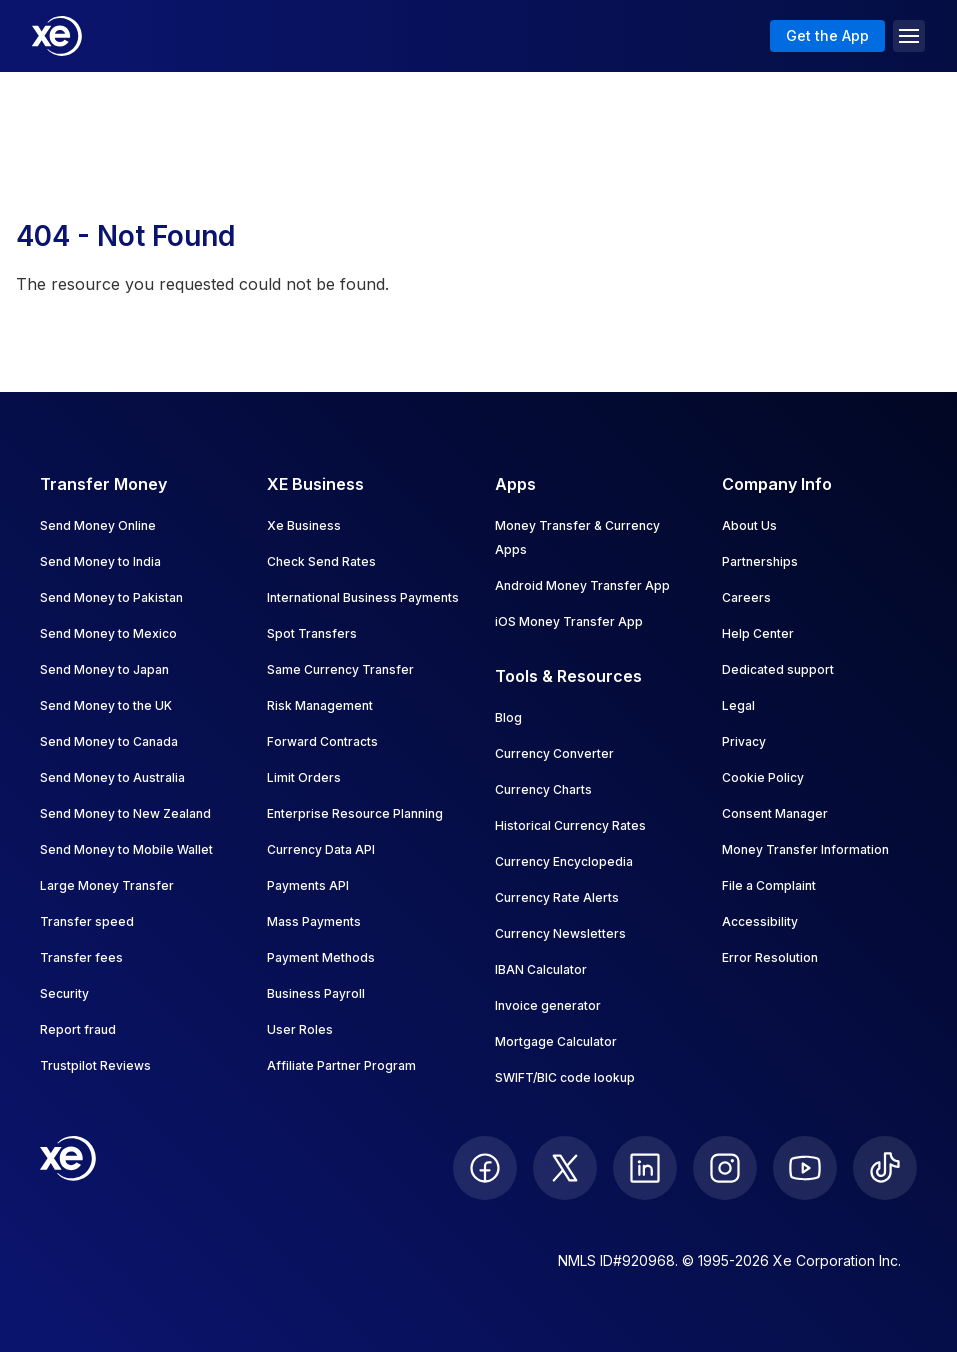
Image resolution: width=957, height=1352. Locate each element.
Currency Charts (543, 789)
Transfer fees (81, 957)
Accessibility (760, 921)
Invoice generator (548, 1005)
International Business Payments (363, 597)
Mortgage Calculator (556, 1041)
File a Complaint (769, 885)
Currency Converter (554, 753)
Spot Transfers (312, 633)
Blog (508, 717)
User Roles (300, 1029)
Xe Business (304, 525)
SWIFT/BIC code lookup (565, 1077)
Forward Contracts (322, 741)
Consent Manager (775, 813)
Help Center (758, 633)
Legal (738, 705)
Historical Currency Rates (570, 825)
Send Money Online (98, 525)
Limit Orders (304, 777)
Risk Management (320, 705)
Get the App (827, 35)
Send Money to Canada (109, 741)
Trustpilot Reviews (95, 1065)
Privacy (744, 741)
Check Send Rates (321, 561)
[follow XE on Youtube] (805, 1168)
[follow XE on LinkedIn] (645, 1168)
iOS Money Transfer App (569, 621)
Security (64, 993)
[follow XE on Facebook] (485, 1168)
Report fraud (78, 1029)
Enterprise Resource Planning (355, 813)
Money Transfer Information (805, 849)
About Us (749, 525)
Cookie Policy (763, 777)
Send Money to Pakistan (111, 597)
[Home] (57, 36)
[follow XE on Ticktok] (885, 1168)
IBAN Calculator (541, 969)
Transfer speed (87, 921)
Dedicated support (778, 669)
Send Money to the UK (106, 705)
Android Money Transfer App (582, 585)
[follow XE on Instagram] (725, 1168)
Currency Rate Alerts (557, 897)
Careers (746, 597)
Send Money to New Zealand (125, 813)
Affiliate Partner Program (341, 1065)
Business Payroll (316, 993)
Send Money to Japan (104, 669)
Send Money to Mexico (108, 633)
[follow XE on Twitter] (565, 1168)
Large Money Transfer (107, 885)
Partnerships (760, 561)
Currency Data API (321, 849)
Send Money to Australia (112, 777)
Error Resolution (770, 957)
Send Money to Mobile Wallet (126, 849)
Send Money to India (100, 561)
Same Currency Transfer (340, 669)
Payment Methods (321, 957)
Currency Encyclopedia (564, 861)
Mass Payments (314, 921)
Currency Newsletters (560, 933)
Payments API (308, 885)
